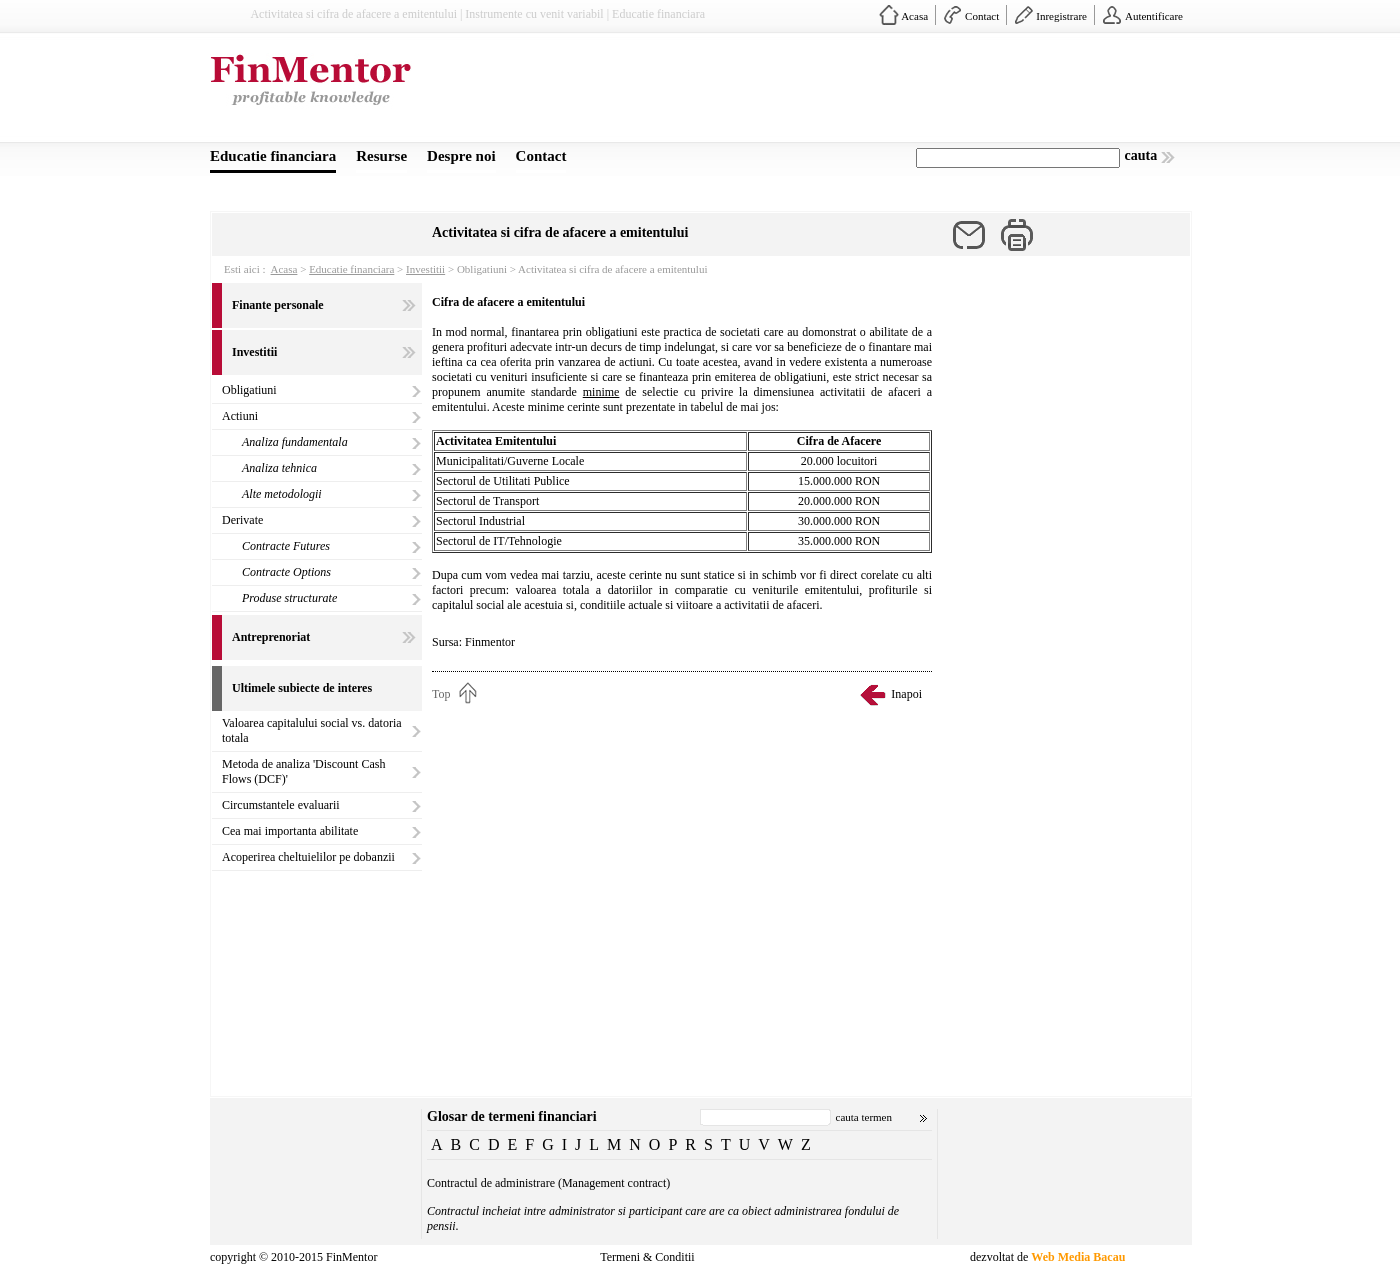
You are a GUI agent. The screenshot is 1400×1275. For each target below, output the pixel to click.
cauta (1141, 155)
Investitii (425, 269)
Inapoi (906, 694)
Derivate (242, 520)
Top (441, 694)
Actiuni (240, 416)
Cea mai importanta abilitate (290, 831)
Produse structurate (289, 598)
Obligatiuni (249, 390)
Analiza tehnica (279, 468)
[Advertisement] (826, 93)
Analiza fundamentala (295, 442)
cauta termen (864, 1117)
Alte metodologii (282, 494)
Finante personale (278, 305)
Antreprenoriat (271, 637)
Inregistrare (1061, 16)
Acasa (914, 16)
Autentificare (1154, 16)
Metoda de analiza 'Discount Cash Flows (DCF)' (303, 771)
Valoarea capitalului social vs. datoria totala (312, 730)
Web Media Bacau (1078, 1257)
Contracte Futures (286, 546)
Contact (982, 16)
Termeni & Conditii (647, 1257)
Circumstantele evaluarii (281, 805)
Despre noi (461, 156)
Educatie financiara (273, 156)
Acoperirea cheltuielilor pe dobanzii (308, 857)
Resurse (381, 156)
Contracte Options (286, 572)
